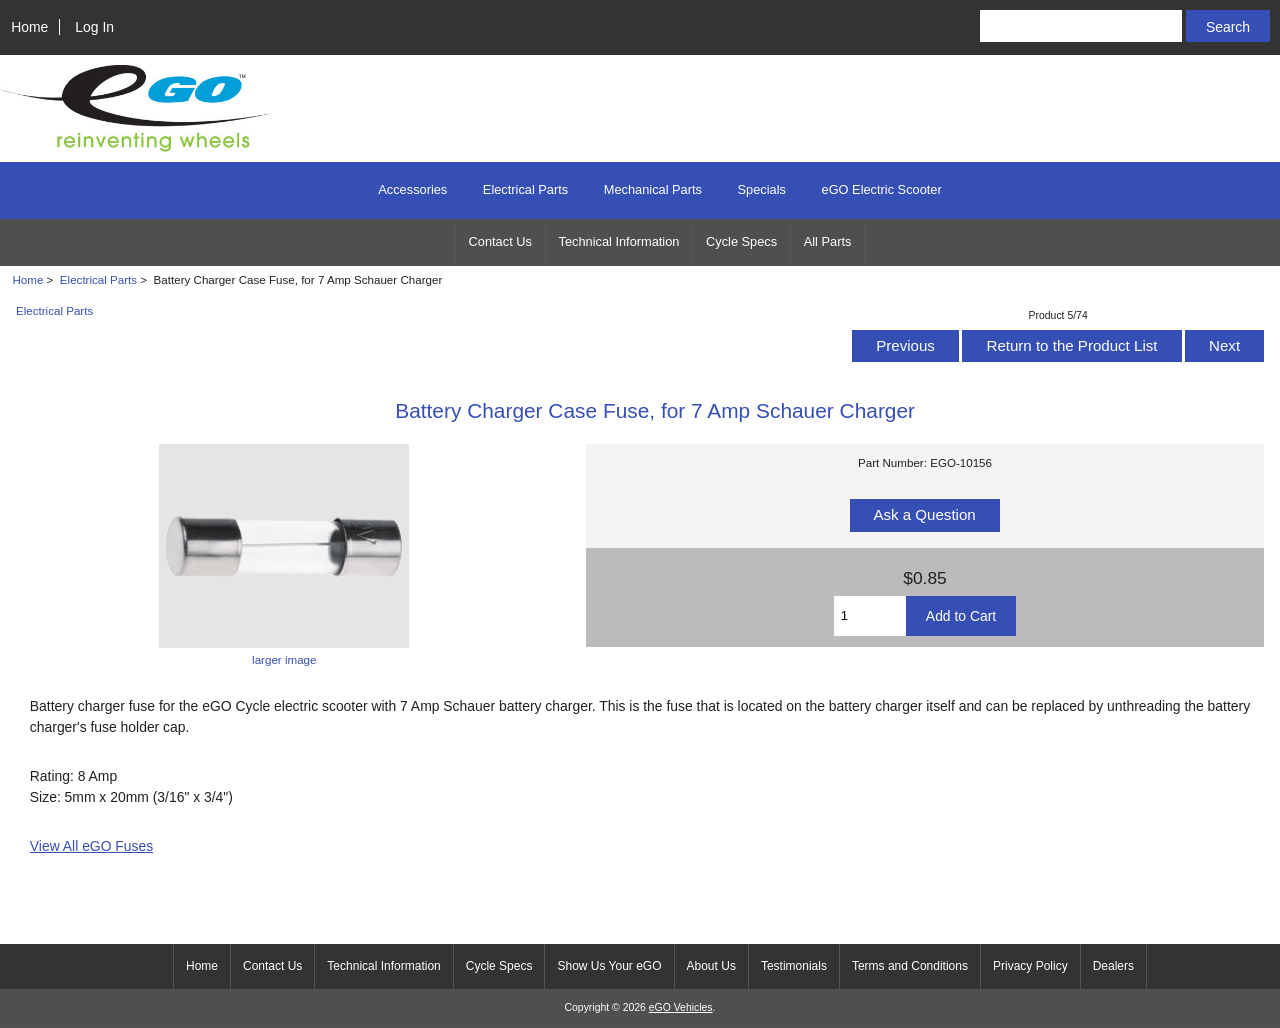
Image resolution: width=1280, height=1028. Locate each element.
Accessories (412, 189)
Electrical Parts (98, 279)
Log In (94, 27)
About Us (711, 966)
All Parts (828, 241)
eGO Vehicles (681, 1007)
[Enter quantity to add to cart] (870, 616)
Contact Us (500, 241)
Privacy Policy (1030, 966)
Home (29, 27)
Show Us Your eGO (609, 966)
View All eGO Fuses (91, 846)
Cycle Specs (741, 241)
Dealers (1113, 966)
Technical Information (619, 241)
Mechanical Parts (653, 189)
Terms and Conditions (910, 966)
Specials (762, 189)
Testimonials (794, 966)
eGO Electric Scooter (882, 189)
